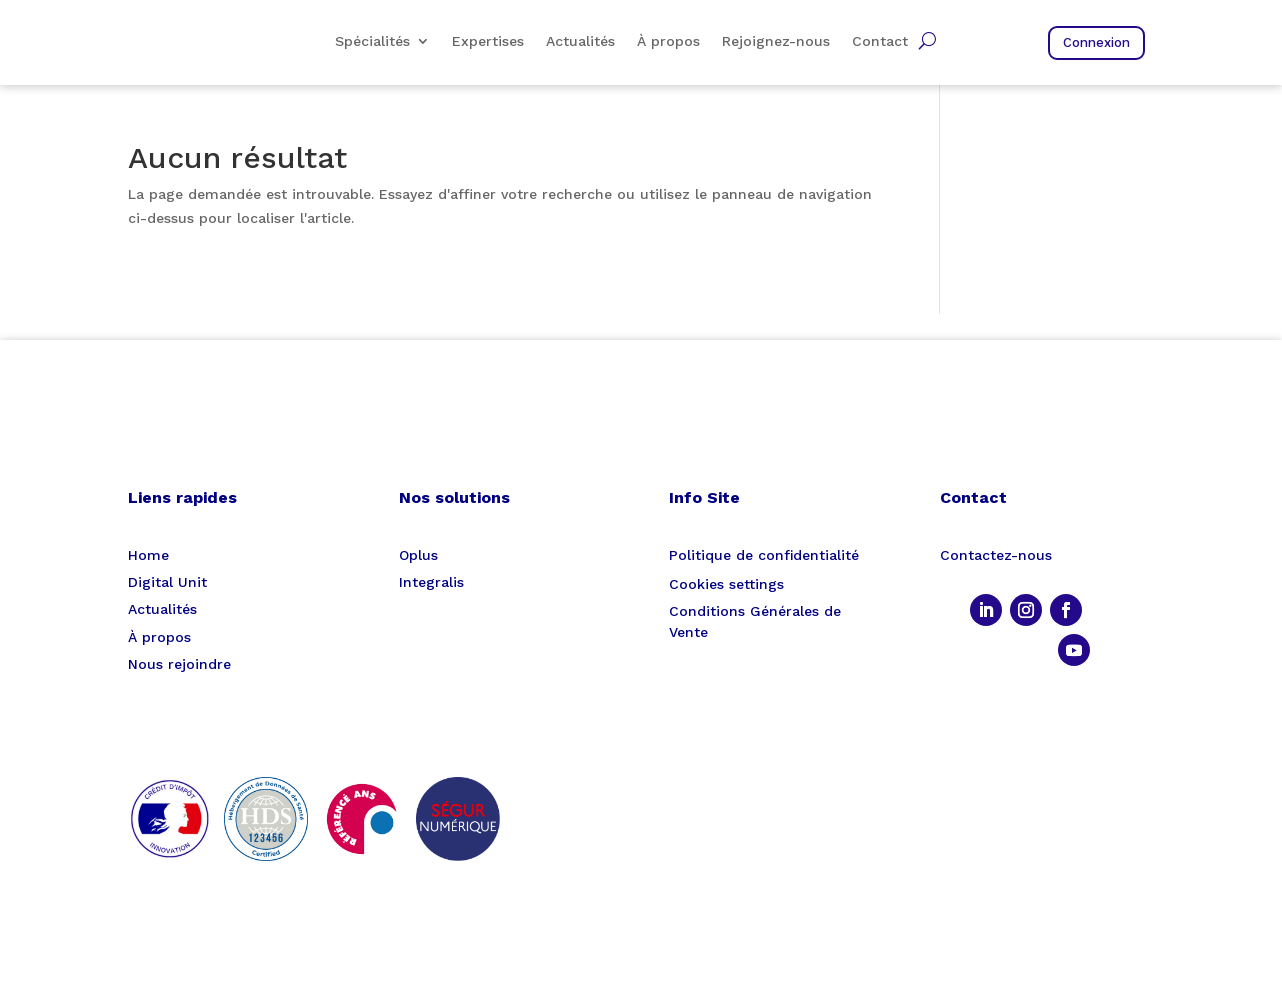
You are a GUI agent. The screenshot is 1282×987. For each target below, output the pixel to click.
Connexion (1096, 42)
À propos (668, 41)
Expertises (488, 41)
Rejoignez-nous (776, 41)
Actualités (580, 41)
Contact (880, 41)
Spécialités (372, 41)
